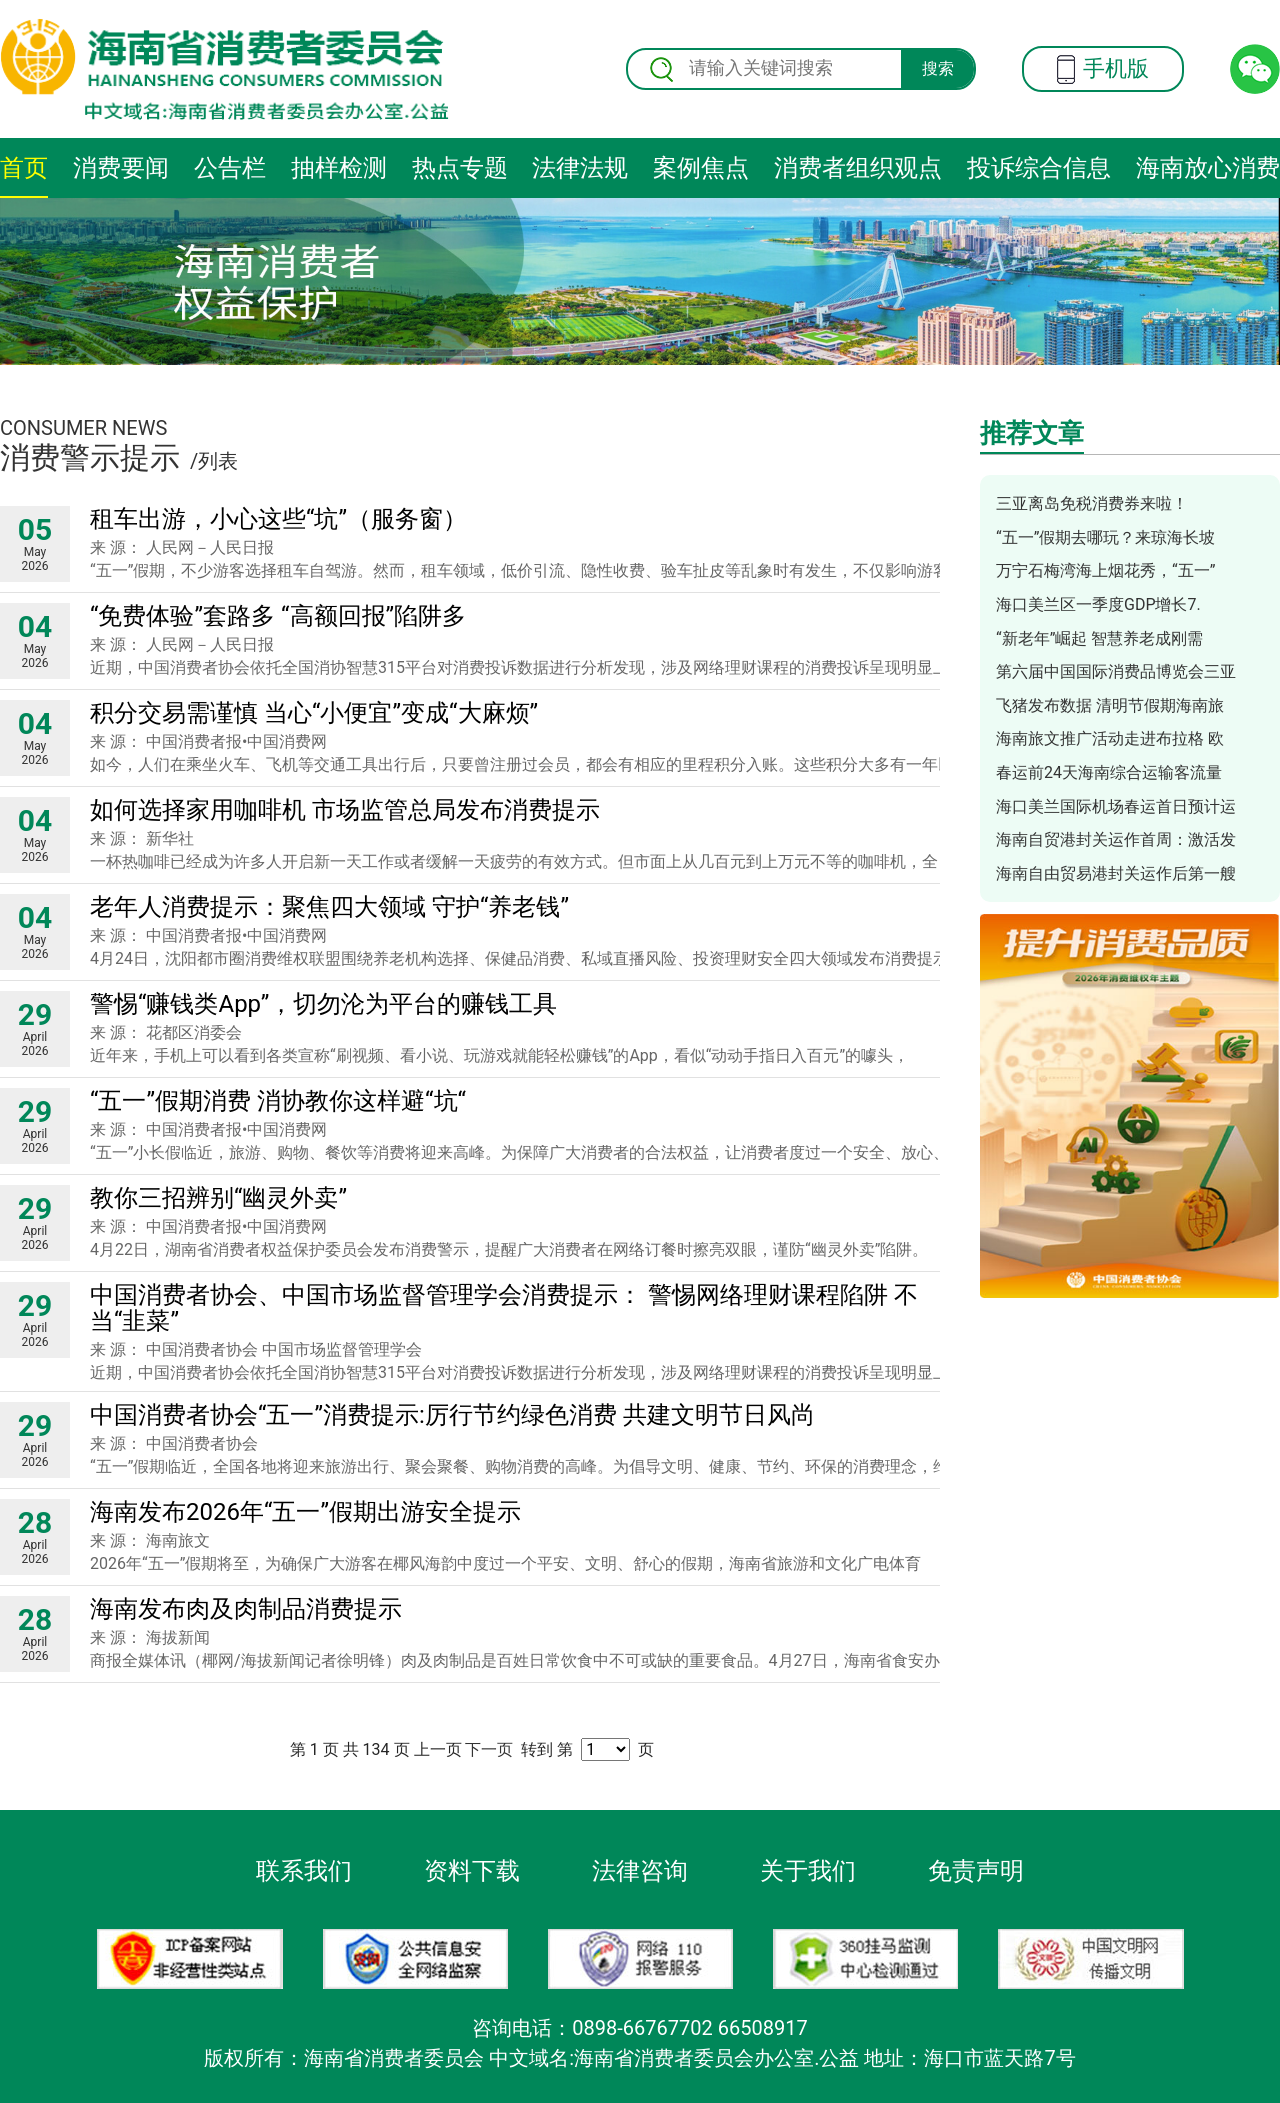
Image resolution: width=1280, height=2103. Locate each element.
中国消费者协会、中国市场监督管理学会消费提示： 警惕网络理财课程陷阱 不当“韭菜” (504, 1308)
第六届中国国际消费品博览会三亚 (1116, 671)
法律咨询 (640, 1871)
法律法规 (580, 168)
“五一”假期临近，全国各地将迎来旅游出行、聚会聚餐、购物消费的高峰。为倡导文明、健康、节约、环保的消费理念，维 (519, 1466)
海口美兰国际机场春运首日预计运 (1116, 806)
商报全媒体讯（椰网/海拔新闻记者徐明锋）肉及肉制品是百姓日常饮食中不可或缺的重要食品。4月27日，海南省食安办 (515, 1660)
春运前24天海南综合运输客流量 (1109, 772)
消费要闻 (121, 168)
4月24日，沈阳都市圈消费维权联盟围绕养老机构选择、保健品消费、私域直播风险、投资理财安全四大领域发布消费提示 (519, 958)
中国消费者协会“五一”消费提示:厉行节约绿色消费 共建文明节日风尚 (452, 1415)
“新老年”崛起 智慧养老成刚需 (1099, 638)
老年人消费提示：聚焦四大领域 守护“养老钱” (329, 907)
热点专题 (460, 168)
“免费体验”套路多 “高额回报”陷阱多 (278, 616)
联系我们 (304, 1871)
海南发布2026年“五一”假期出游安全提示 (305, 1512)
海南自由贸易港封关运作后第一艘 (1116, 873)
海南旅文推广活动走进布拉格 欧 (1110, 738)
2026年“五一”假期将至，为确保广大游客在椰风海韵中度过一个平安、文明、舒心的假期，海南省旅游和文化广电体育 (505, 1563)
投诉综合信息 (1039, 168)
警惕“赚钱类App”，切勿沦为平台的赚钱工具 (323, 1004)
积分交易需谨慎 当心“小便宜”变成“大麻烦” (314, 713)
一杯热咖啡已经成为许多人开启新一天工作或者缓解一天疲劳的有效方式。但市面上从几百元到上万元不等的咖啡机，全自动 (530, 861)
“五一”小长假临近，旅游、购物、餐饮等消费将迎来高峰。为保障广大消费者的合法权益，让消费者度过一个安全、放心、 (519, 1152)
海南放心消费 (1208, 168)
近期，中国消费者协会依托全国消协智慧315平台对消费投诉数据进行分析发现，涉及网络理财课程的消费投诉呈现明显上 (519, 667)
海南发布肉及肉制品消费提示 (246, 1609)
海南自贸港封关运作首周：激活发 (1116, 839)
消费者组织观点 (858, 168)
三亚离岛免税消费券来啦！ (1092, 503)
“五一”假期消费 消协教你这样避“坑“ (278, 1101)
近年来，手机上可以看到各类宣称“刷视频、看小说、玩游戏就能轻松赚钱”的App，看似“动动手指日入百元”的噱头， (499, 1055)
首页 (24, 168)
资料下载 (472, 1871)
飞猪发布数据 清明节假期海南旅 (1110, 705)
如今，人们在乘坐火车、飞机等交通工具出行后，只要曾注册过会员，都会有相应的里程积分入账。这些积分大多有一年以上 (530, 764)
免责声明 (976, 1871)
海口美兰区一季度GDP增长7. (1098, 604)
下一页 (489, 1749)
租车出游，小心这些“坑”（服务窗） (278, 519)
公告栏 (230, 168)
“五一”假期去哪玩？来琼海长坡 (1105, 537)
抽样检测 (339, 168)
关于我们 (808, 1871)
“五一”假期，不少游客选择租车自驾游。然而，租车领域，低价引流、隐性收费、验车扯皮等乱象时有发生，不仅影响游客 (519, 570)
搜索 (938, 68)
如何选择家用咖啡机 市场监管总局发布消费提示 (345, 810)
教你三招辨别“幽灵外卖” (218, 1198)
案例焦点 (701, 168)
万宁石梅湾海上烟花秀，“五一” (1105, 570)
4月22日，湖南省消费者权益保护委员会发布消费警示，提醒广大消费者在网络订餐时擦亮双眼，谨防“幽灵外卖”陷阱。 (509, 1249)
